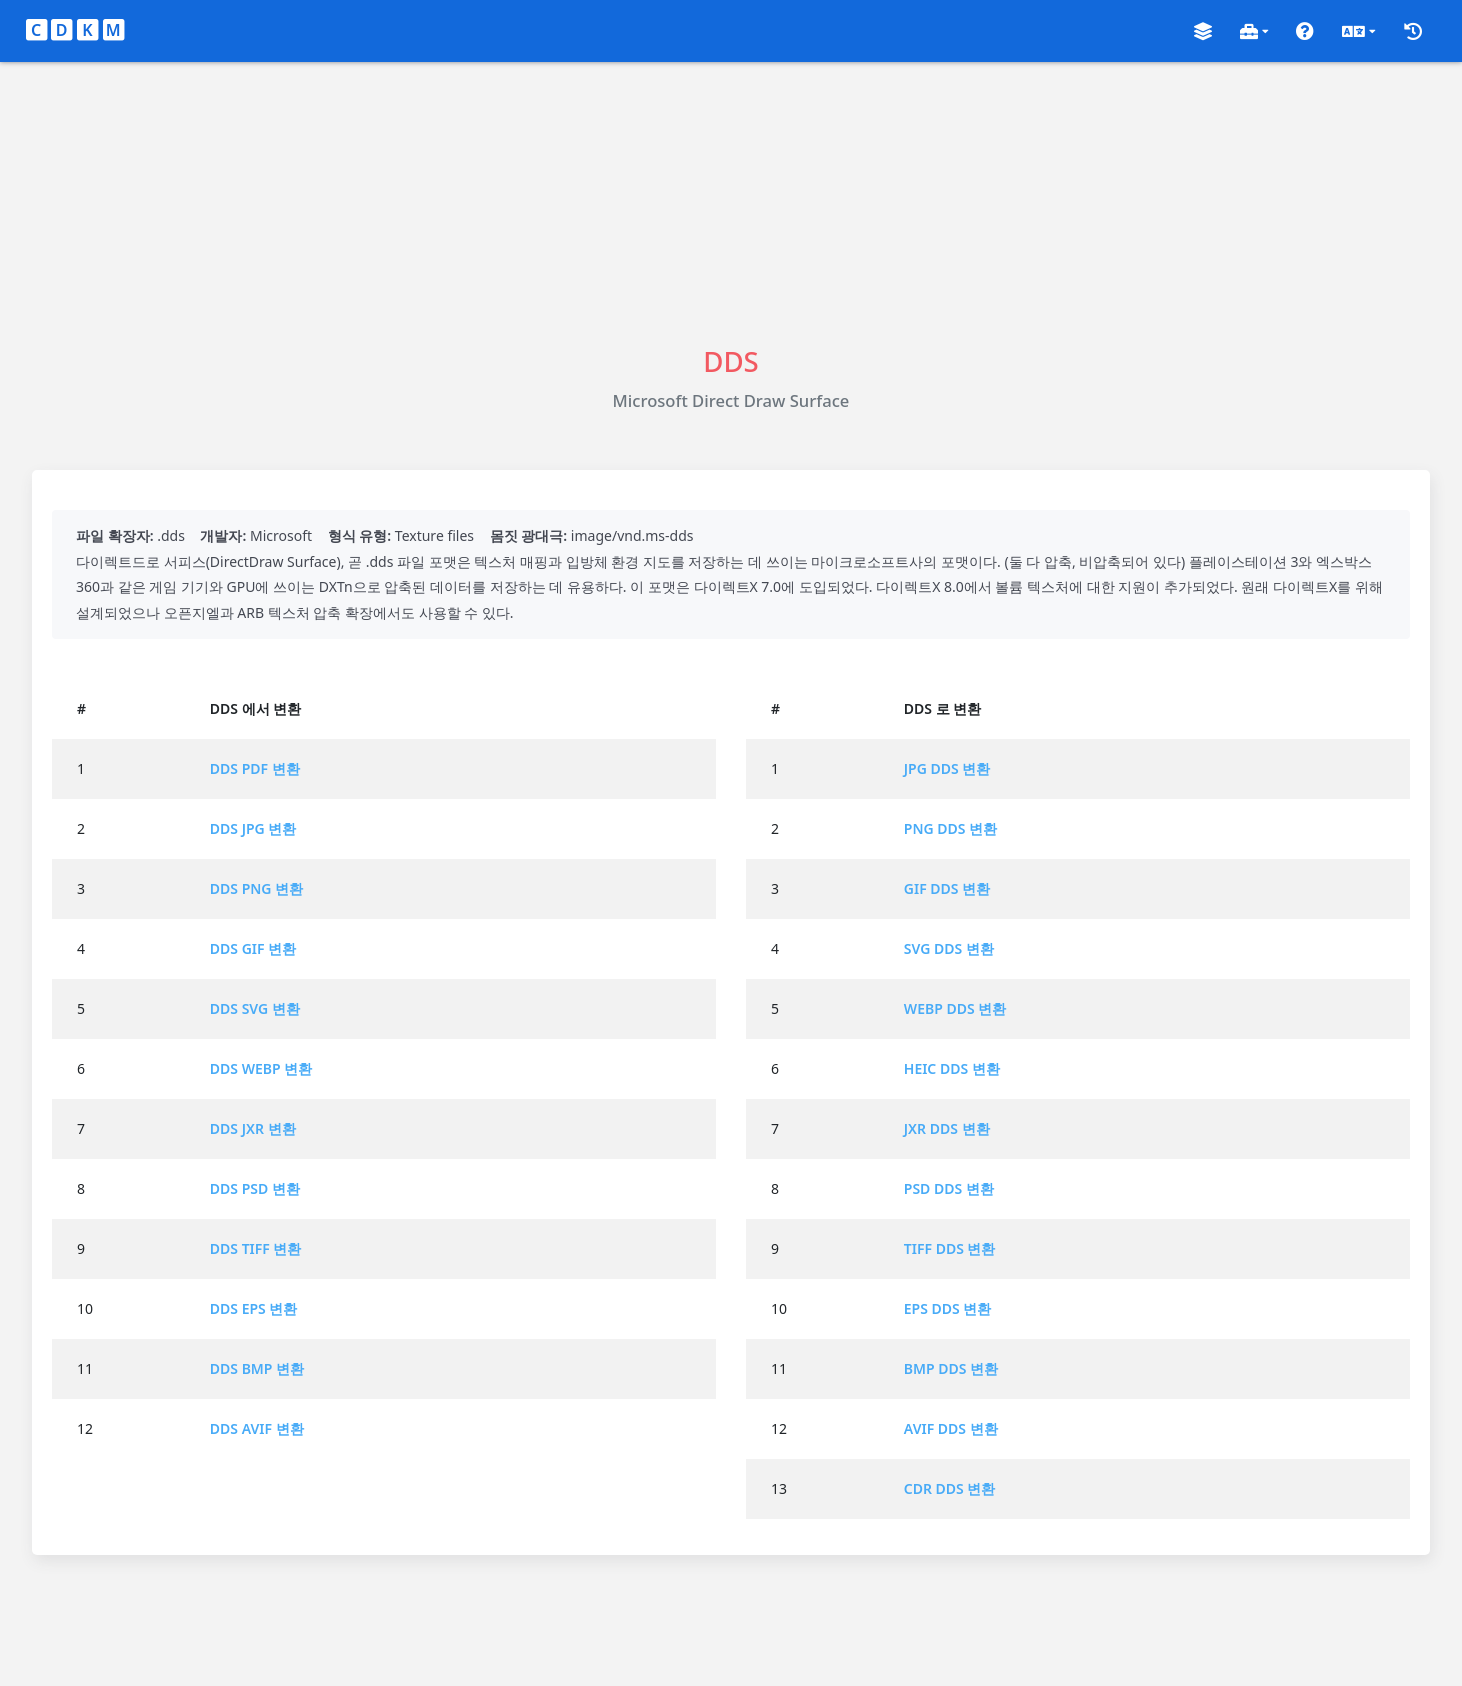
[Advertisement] (731, 202)
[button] (1203, 31)
